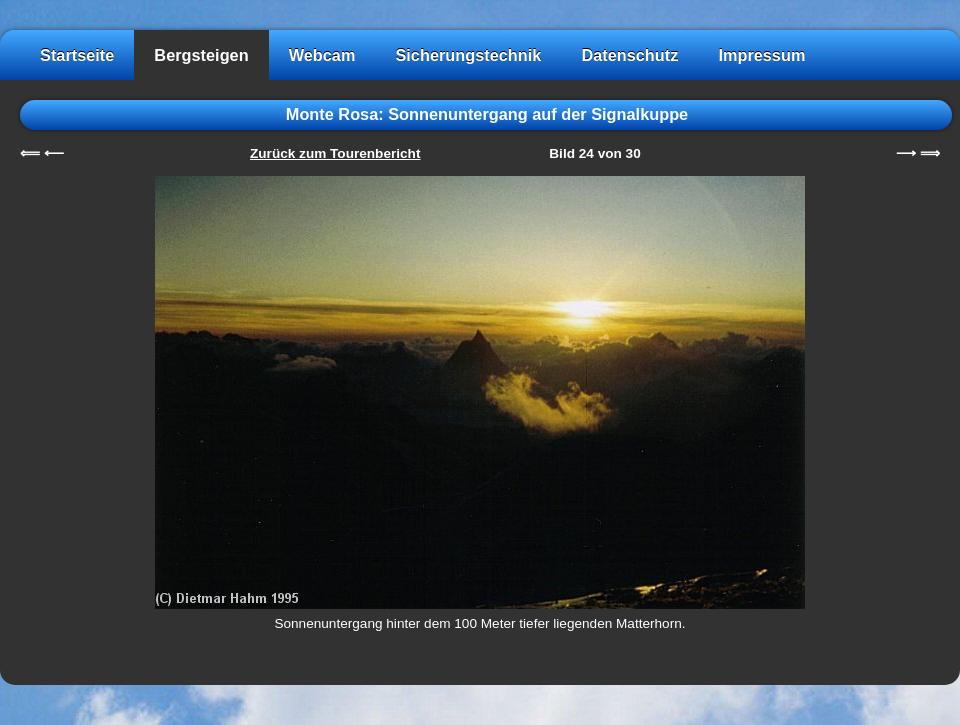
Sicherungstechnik (468, 55)
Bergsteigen (201, 55)
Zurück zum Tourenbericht (335, 153)
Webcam (322, 55)
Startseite (77, 55)
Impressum (761, 55)
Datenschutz (629, 55)
